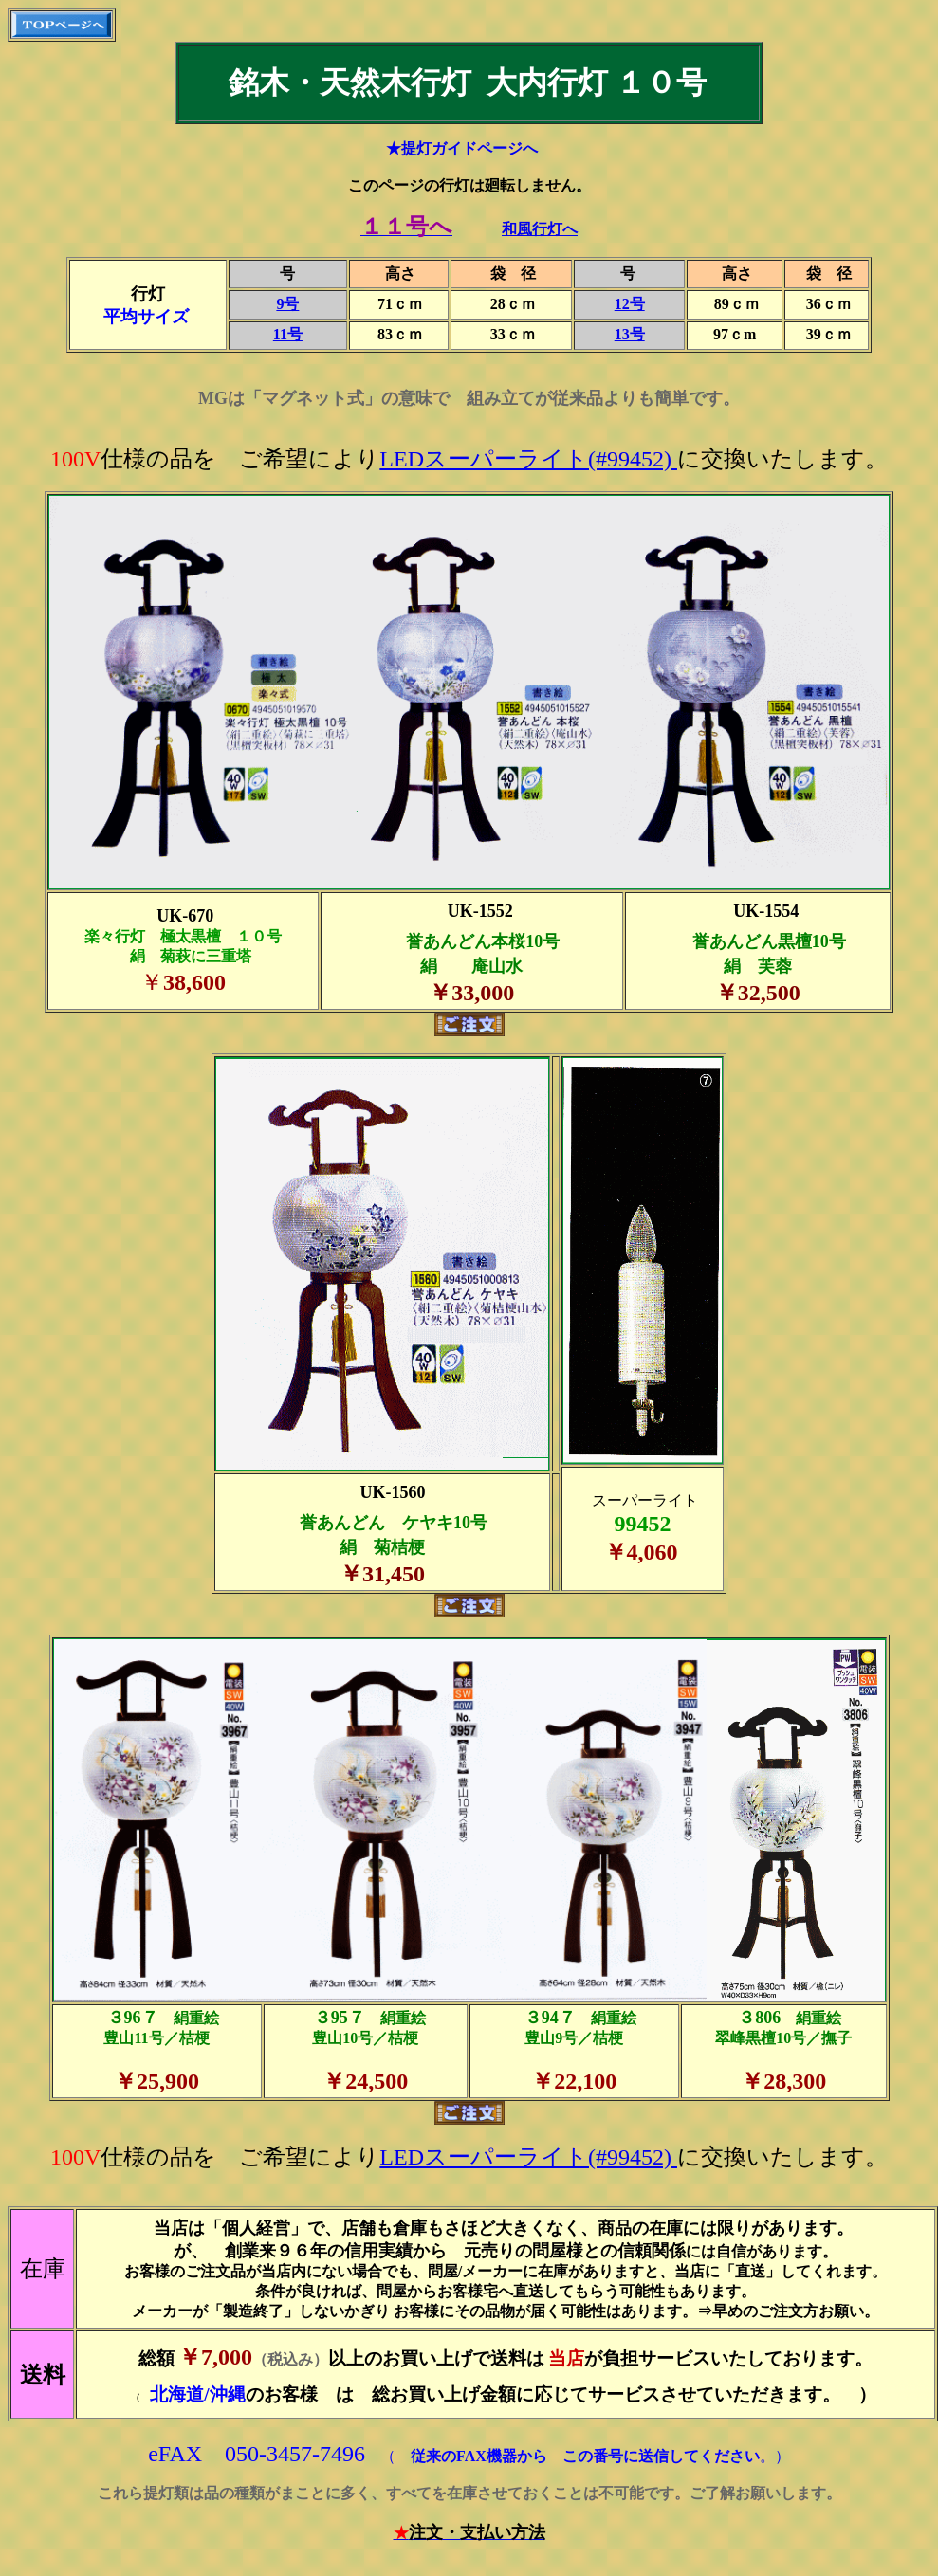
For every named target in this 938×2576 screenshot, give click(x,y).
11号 (288, 334)
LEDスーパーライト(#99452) (528, 459)
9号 (287, 304)
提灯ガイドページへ (469, 148)
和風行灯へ (540, 229)
